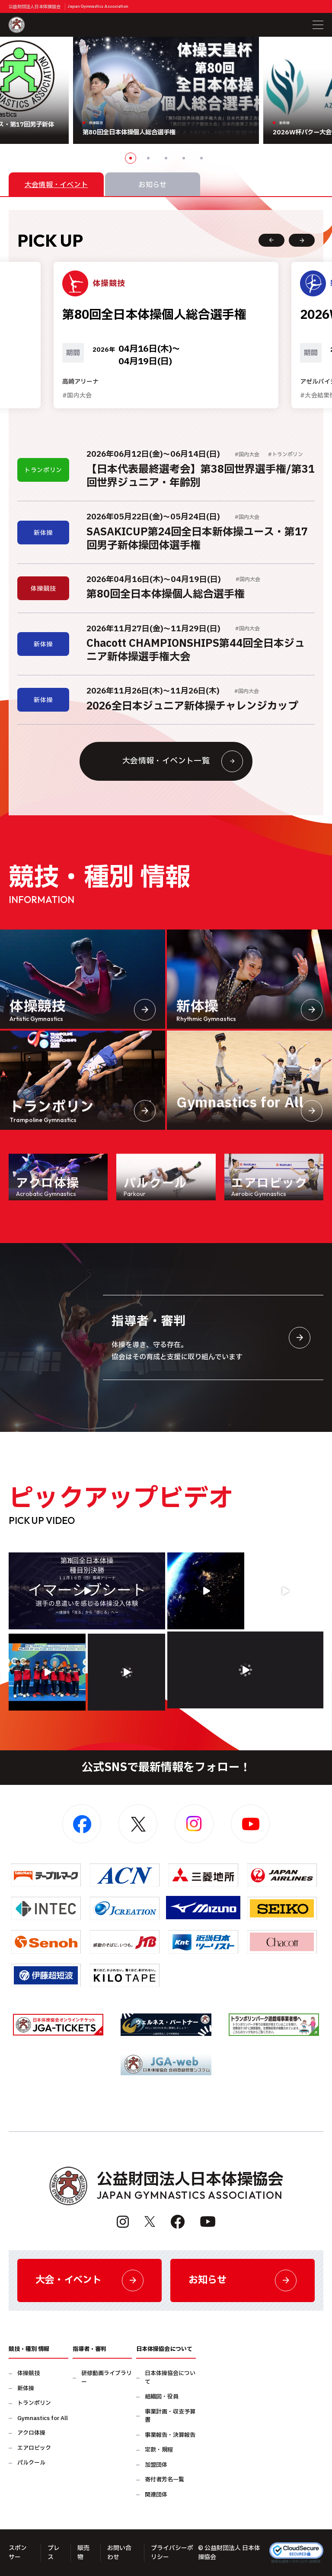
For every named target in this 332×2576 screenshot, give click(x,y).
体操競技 (28, 2373)
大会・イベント (89, 2280)
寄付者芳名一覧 (164, 2480)
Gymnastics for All (42, 2418)
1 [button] (130, 158)
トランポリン (34, 2403)
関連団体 (156, 2495)
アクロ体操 (31, 2433)
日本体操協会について (170, 2377)
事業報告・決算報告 (170, 2435)
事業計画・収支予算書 (170, 2416)
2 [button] (148, 158)
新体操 (25, 2389)
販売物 (83, 2553)
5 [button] (201, 158)
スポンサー (18, 2553)
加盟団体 (156, 2465)
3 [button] (166, 158)
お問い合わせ (119, 2553)
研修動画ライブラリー (106, 2377)
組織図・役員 (162, 2397)
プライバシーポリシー (172, 2553)
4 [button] (183, 158)
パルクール (31, 2463)
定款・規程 (159, 2450)
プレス (54, 2553)
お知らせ (242, 2280)
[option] (166, 90)
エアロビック (34, 2448)
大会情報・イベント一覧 (182, 761)
